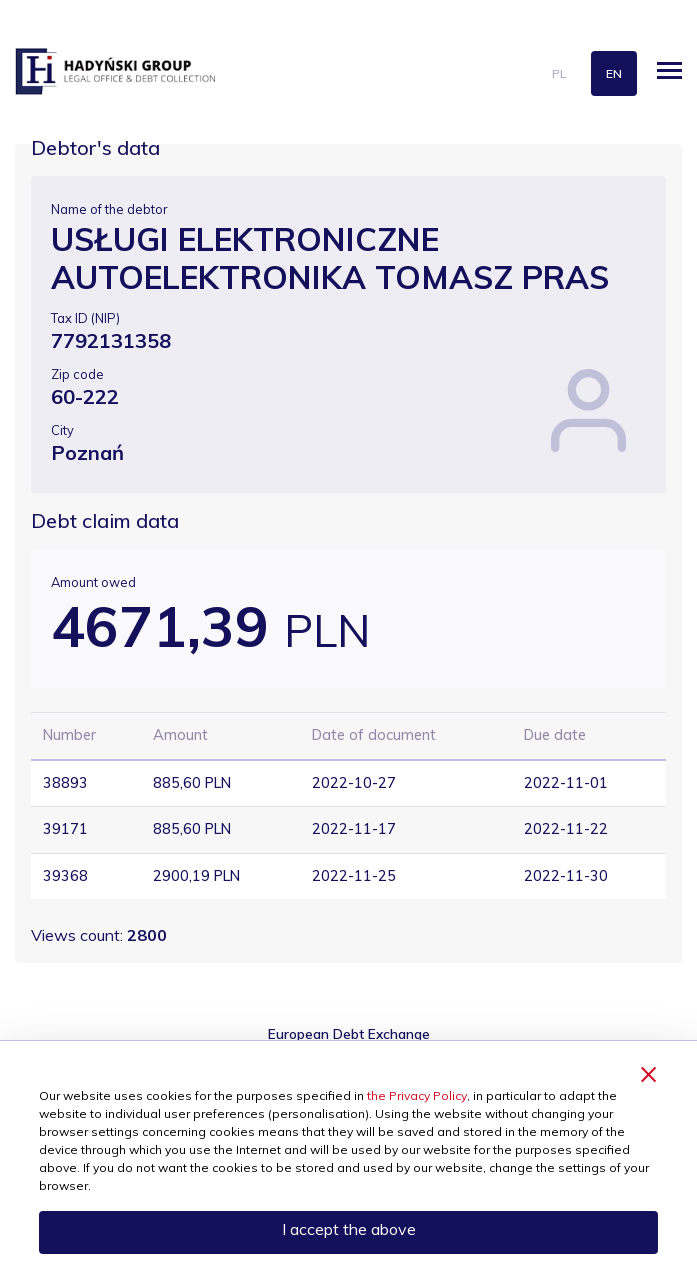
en (614, 73)
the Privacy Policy (417, 1095)
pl (559, 73)
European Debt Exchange (349, 1033)
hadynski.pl (115, 72)
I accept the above (349, 1229)
